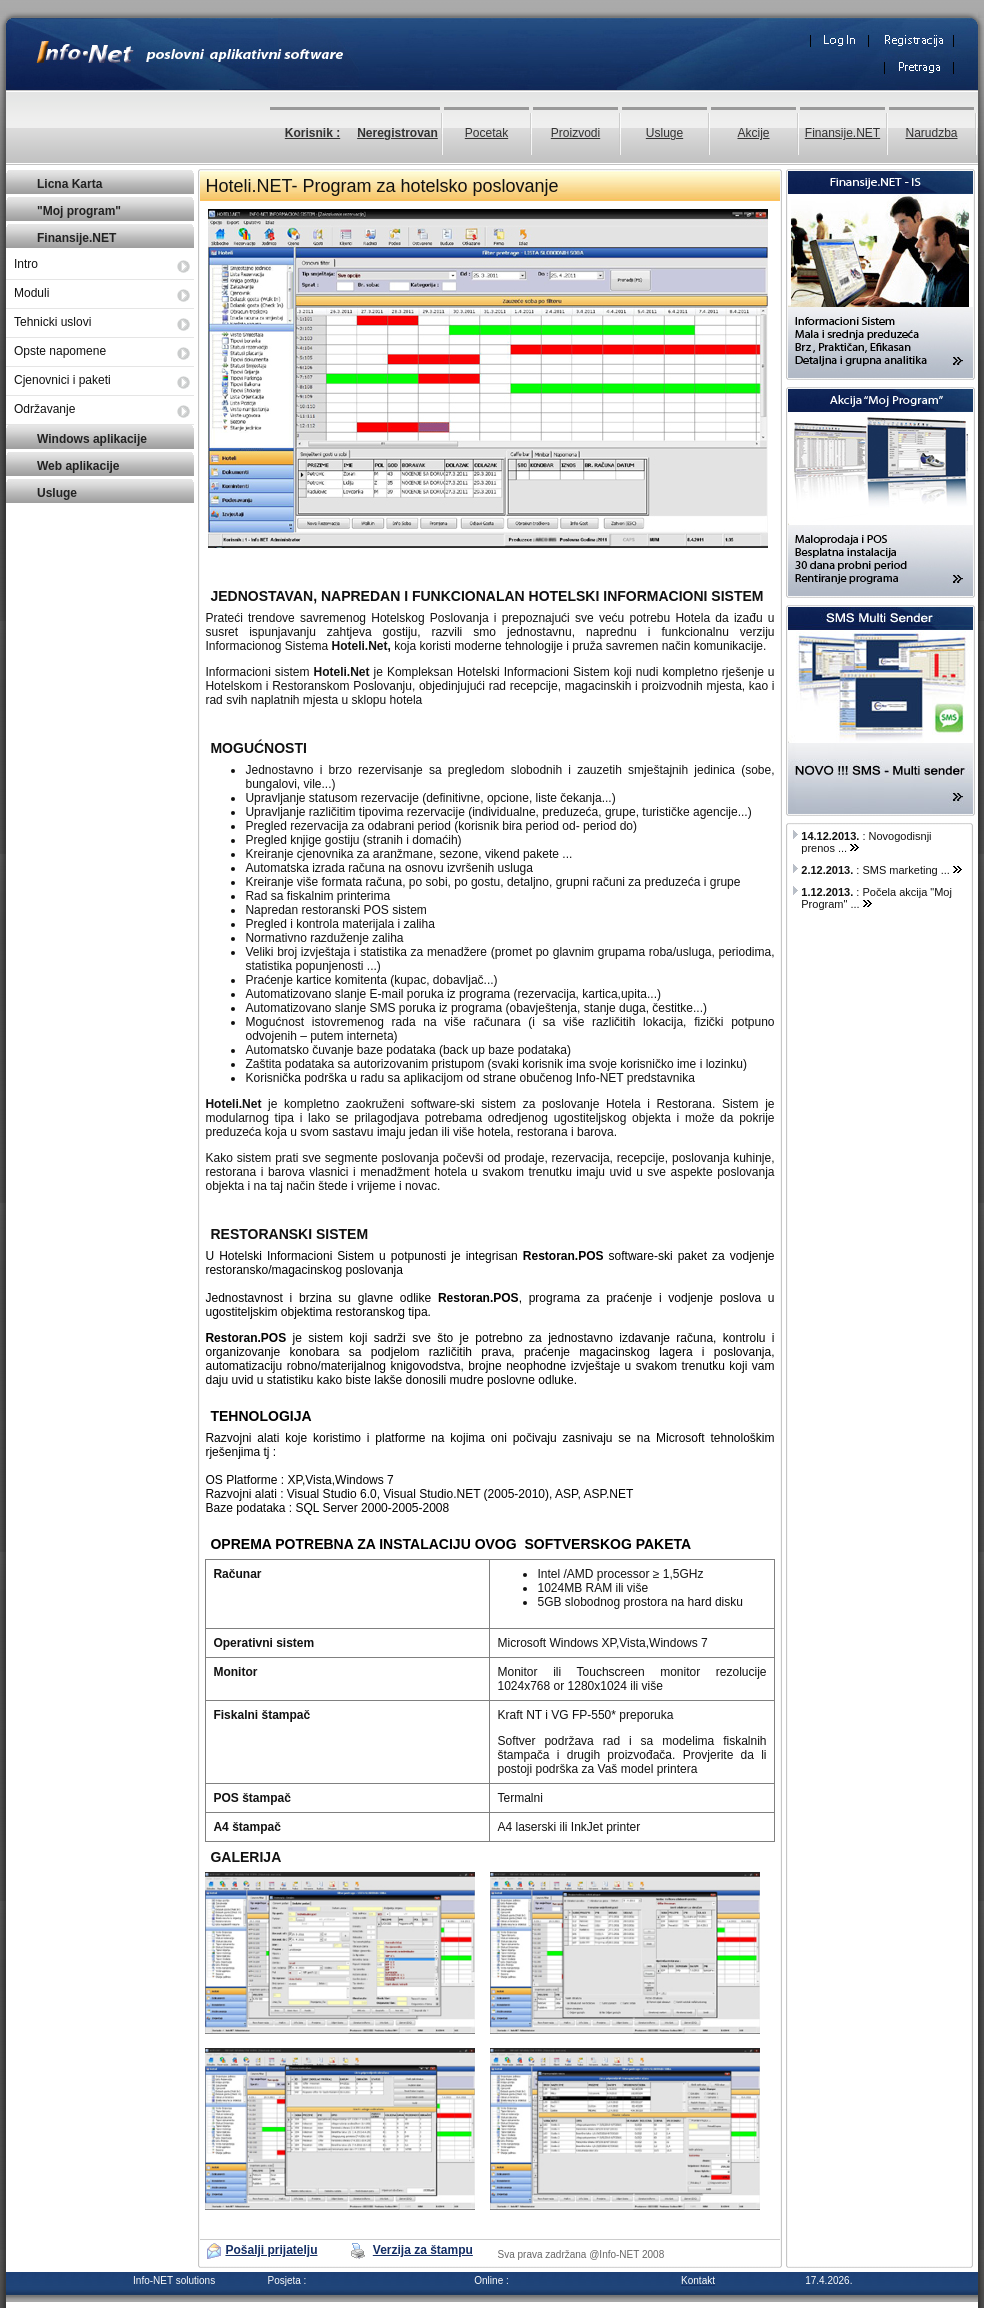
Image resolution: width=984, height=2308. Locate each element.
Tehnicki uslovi (52, 322)
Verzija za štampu (423, 2250)
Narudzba (931, 133)
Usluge (664, 133)
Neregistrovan (397, 133)
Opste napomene (60, 351)
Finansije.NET (842, 133)
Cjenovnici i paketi (62, 380)
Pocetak (486, 133)
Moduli (31, 293)
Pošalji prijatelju (271, 2250)
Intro (26, 264)
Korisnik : (312, 133)
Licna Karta (69, 184)
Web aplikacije (78, 466)
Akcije (753, 133)
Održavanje (44, 409)
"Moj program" (79, 211)
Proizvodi (575, 133)
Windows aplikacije (92, 439)
